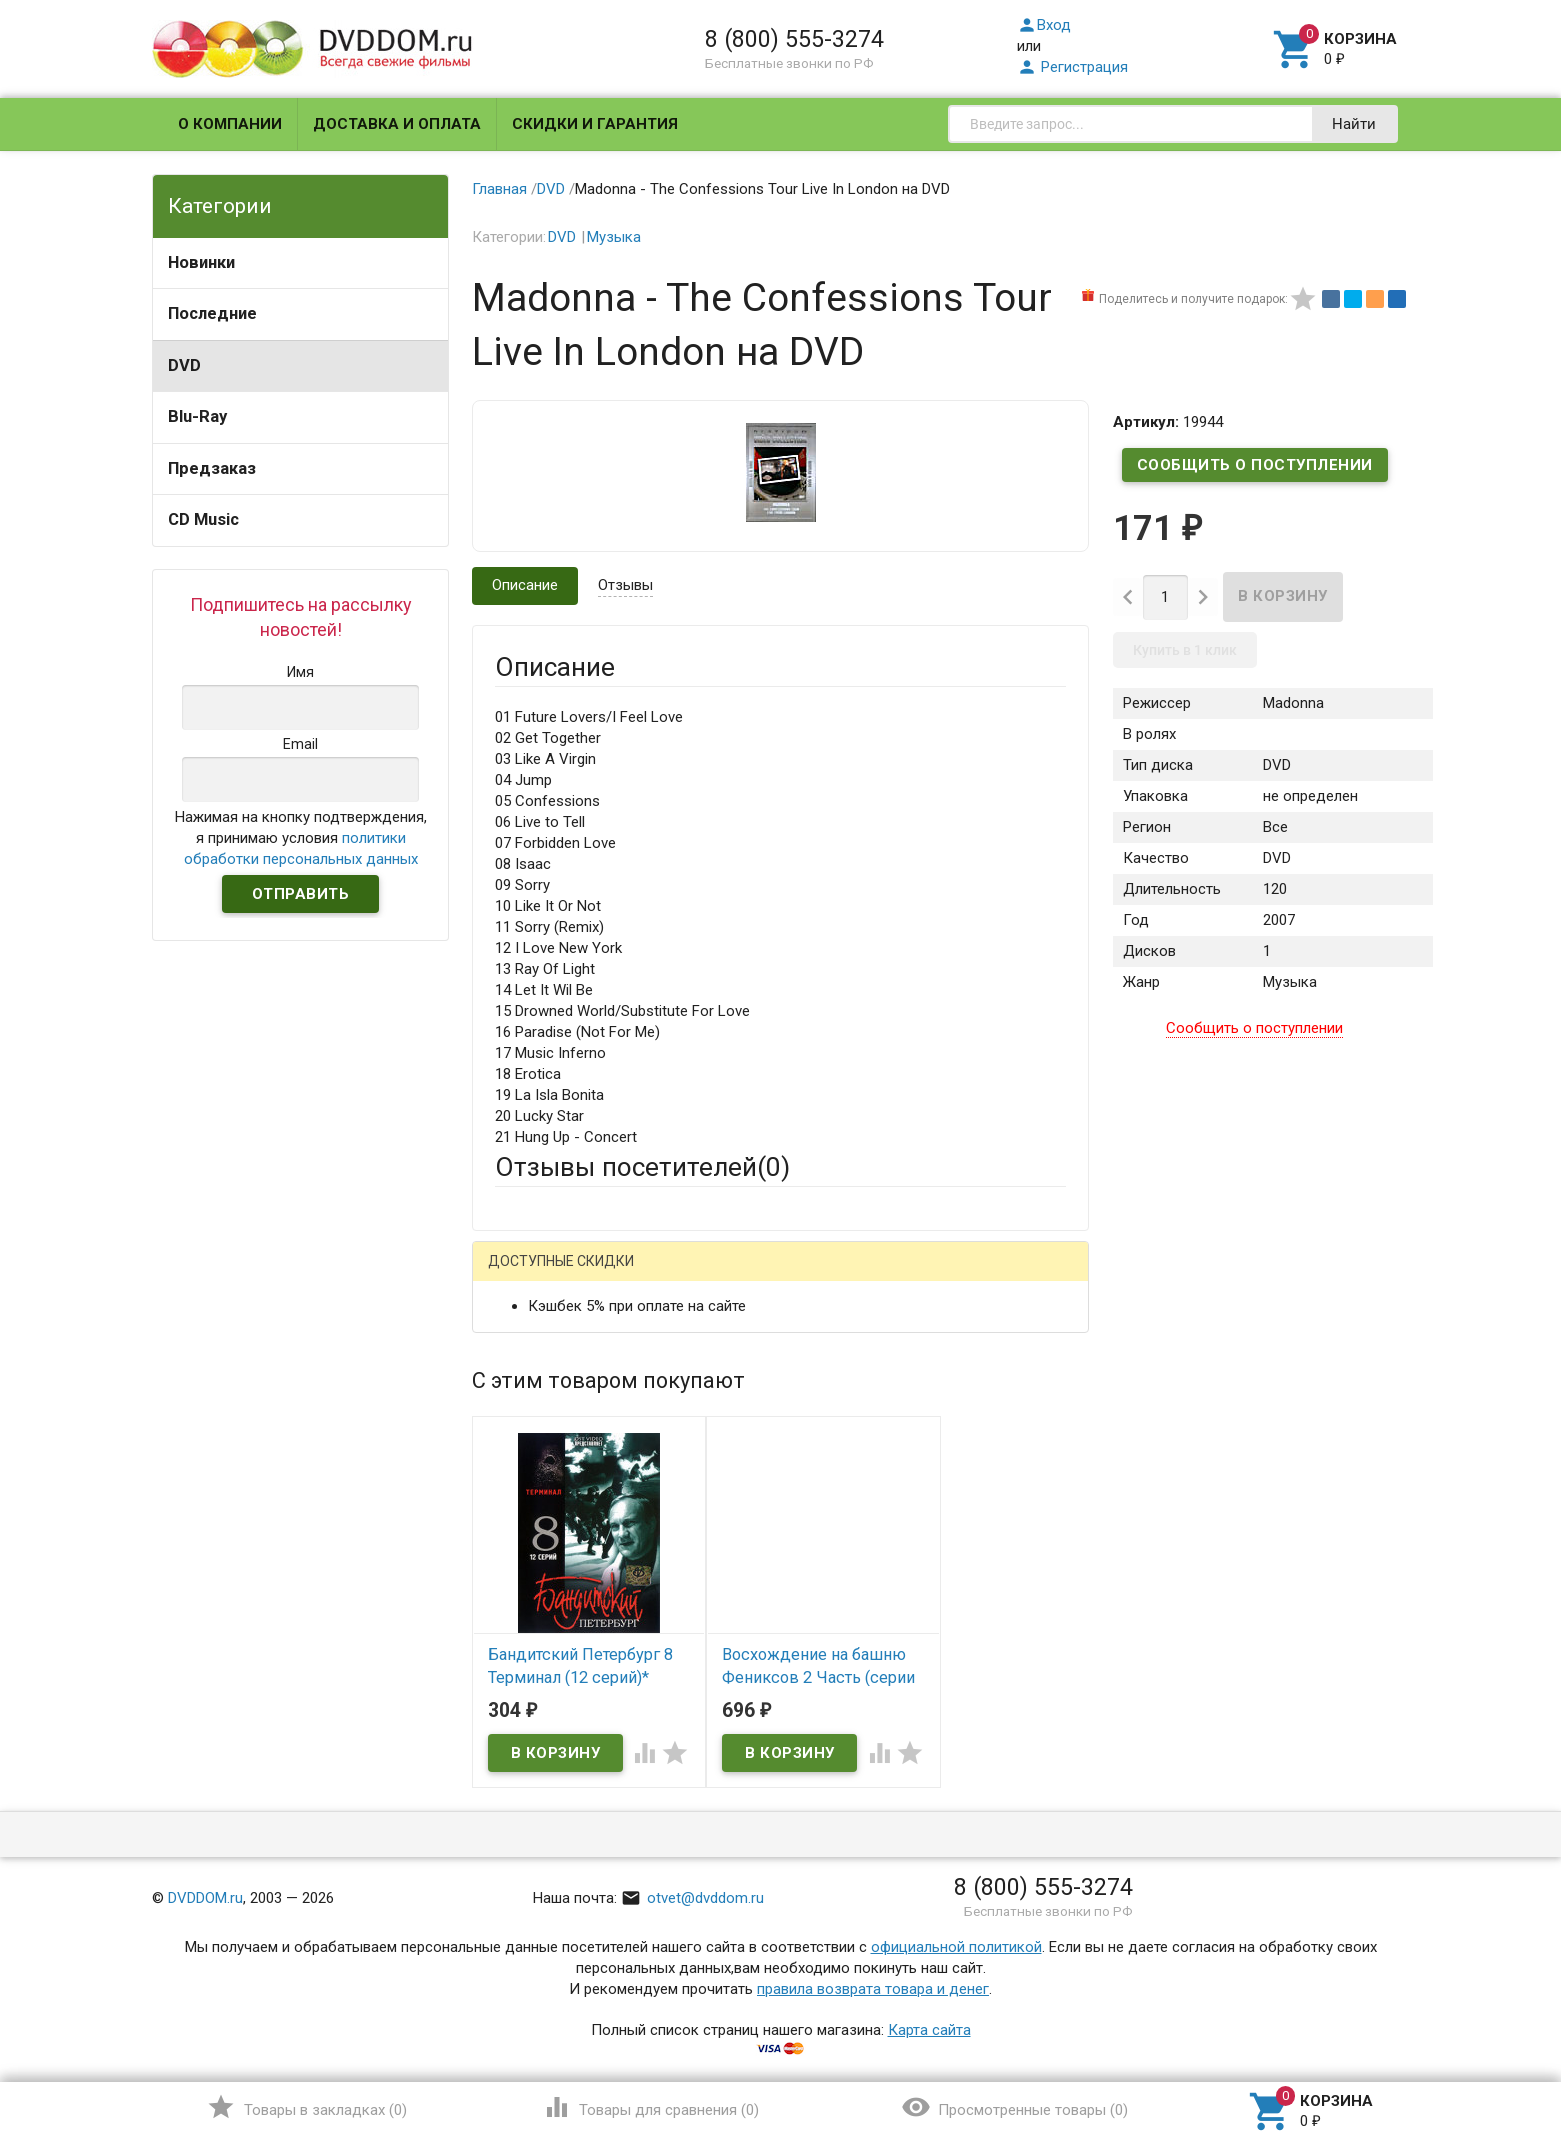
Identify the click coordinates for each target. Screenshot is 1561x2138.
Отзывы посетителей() (642, 1167)
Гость (521, 1274)
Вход (1044, 25)
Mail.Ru (623, 1276)
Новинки (201, 262)
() (306, 2107)
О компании (230, 124)
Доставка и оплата (397, 124)
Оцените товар (545, 1532)
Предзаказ (212, 468)
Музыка (614, 237)
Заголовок (532, 1477)
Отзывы (625, 585)
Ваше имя (528, 1346)
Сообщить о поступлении (1255, 465)
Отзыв (517, 1566)
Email (512, 1401)
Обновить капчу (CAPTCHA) (748, 1805)
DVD (184, 365)
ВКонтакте (744, 1276)
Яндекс (868, 1276)
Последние (212, 313)
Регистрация (1072, 67)
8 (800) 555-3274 (794, 39)
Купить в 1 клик (1185, 650)
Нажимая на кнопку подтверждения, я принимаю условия (301, 838)
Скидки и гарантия (595, 124)
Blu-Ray (197, 416)
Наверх (1477, 2041)
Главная (499, 189)
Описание (525, 585)
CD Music (203, 519)
